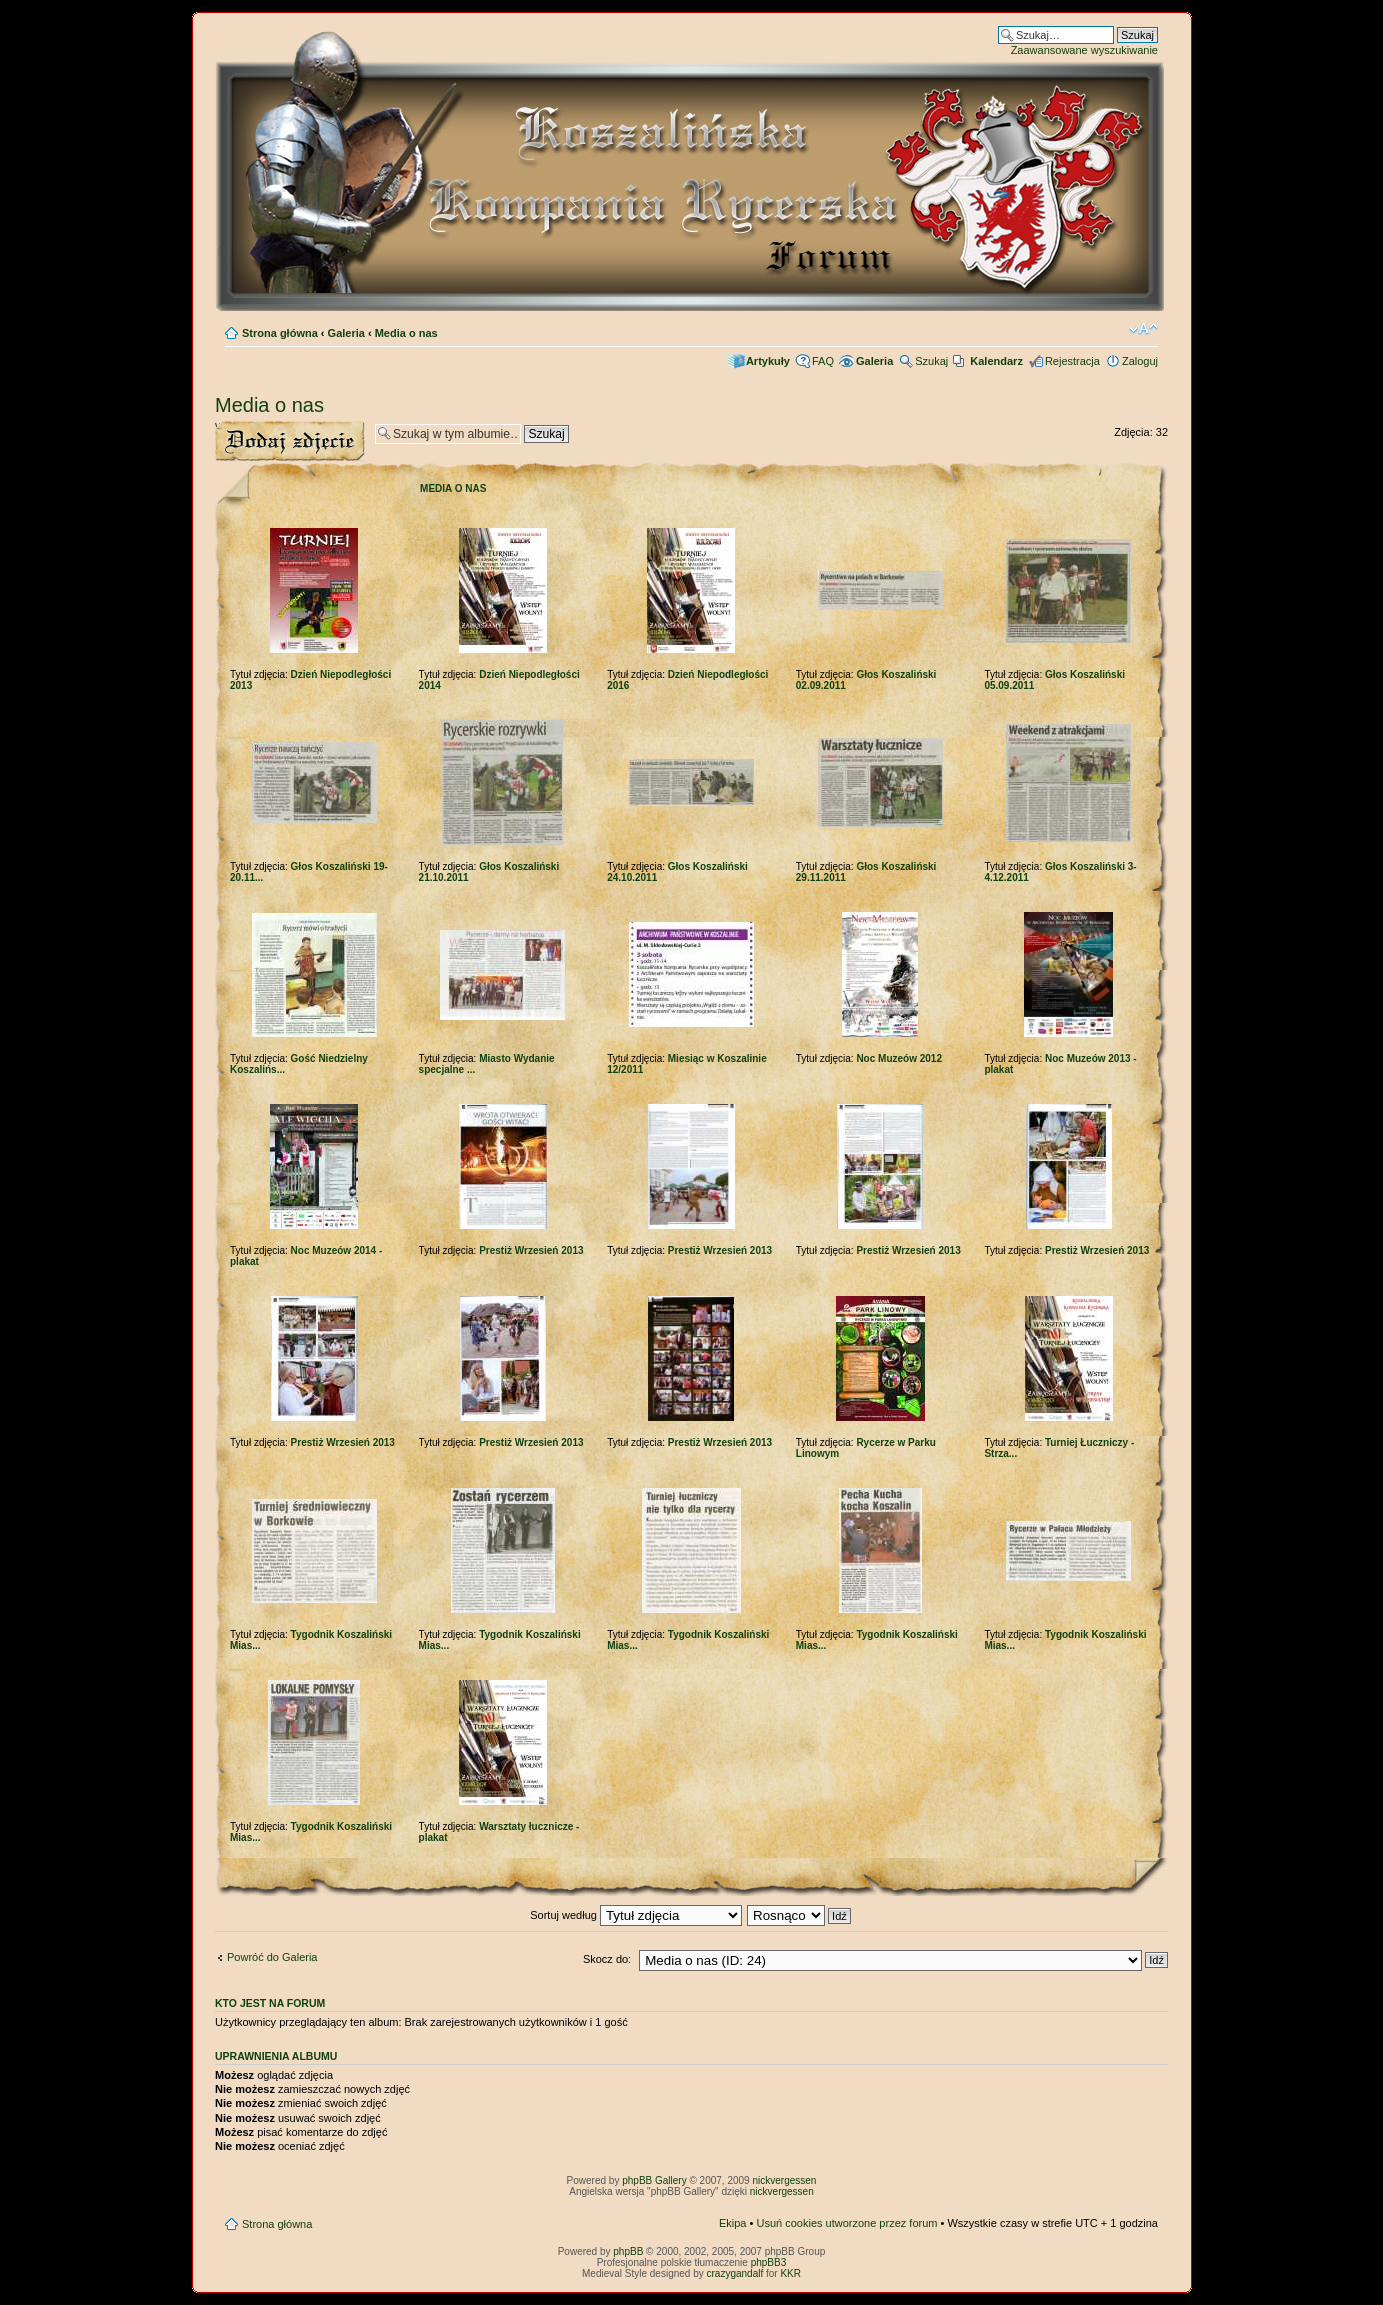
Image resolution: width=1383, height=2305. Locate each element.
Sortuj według (636, 1915)
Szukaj (931, 361)
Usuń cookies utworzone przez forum (846, 2223)
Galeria (346, 333)
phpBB (628, 2251)
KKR (790, 2273)
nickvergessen (784, 2180)
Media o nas (406, 333)
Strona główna (280, 333)
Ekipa (733, 2223)
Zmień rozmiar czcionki (1143, 329)
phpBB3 (769, 2262)
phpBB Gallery (654, 2180)
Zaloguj (1140, 361)
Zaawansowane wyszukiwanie (1084, 50)
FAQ (823, 361)
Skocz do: (607, 1959)
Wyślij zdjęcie (290, 441)
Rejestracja (1072, 361)
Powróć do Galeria (272, 1957)
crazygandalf (735, 2273)
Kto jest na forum (270, 2003)
